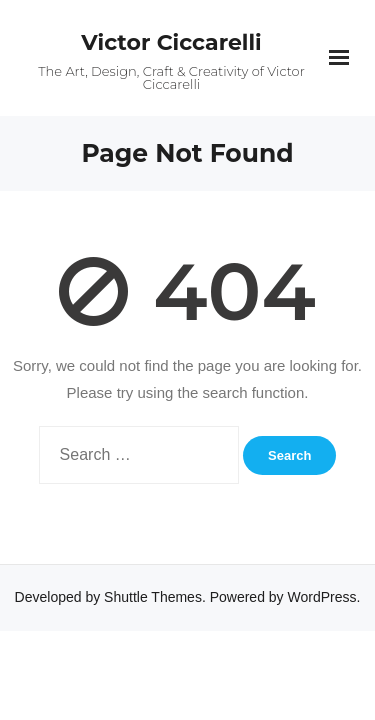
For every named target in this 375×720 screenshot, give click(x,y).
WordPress (322, 597)
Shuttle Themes (153, 597)
